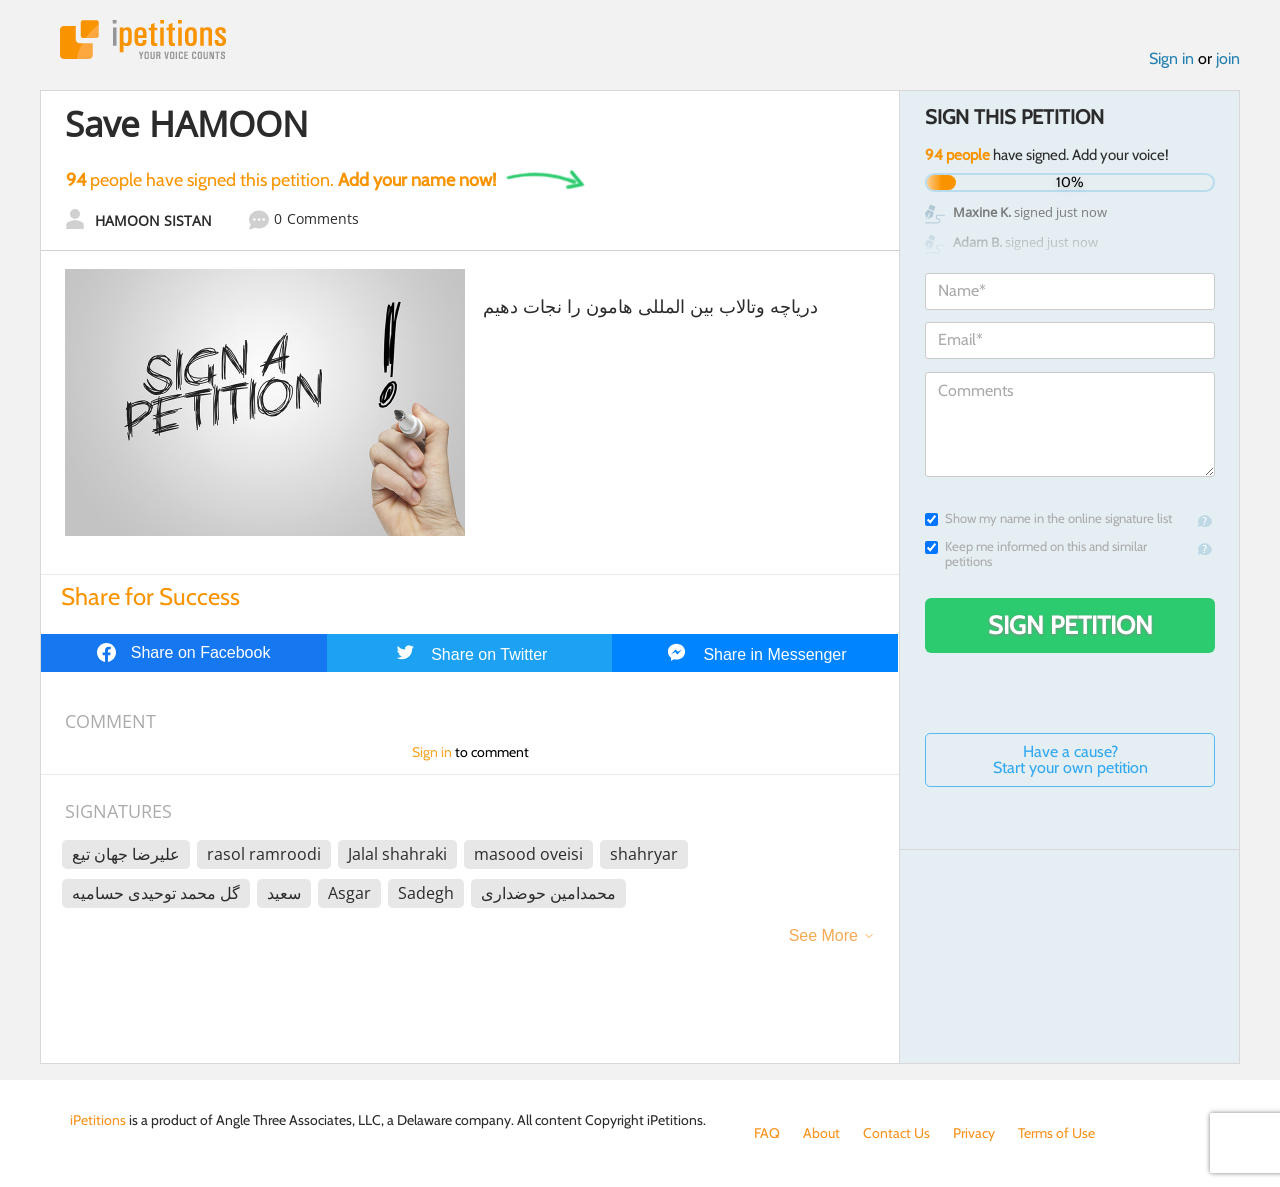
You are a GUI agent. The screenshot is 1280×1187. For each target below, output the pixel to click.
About (821, 1133)
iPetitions (143, 39)
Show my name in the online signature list (1048, 518)
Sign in (1171, 58)
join (1228, 58)
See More (823, 935)
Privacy (974, 1133)
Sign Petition (1070, 625)
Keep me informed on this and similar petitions (1036, 554)
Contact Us (896, 1133)
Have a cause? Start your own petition (1070, 759)
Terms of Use (1056, 1133)
